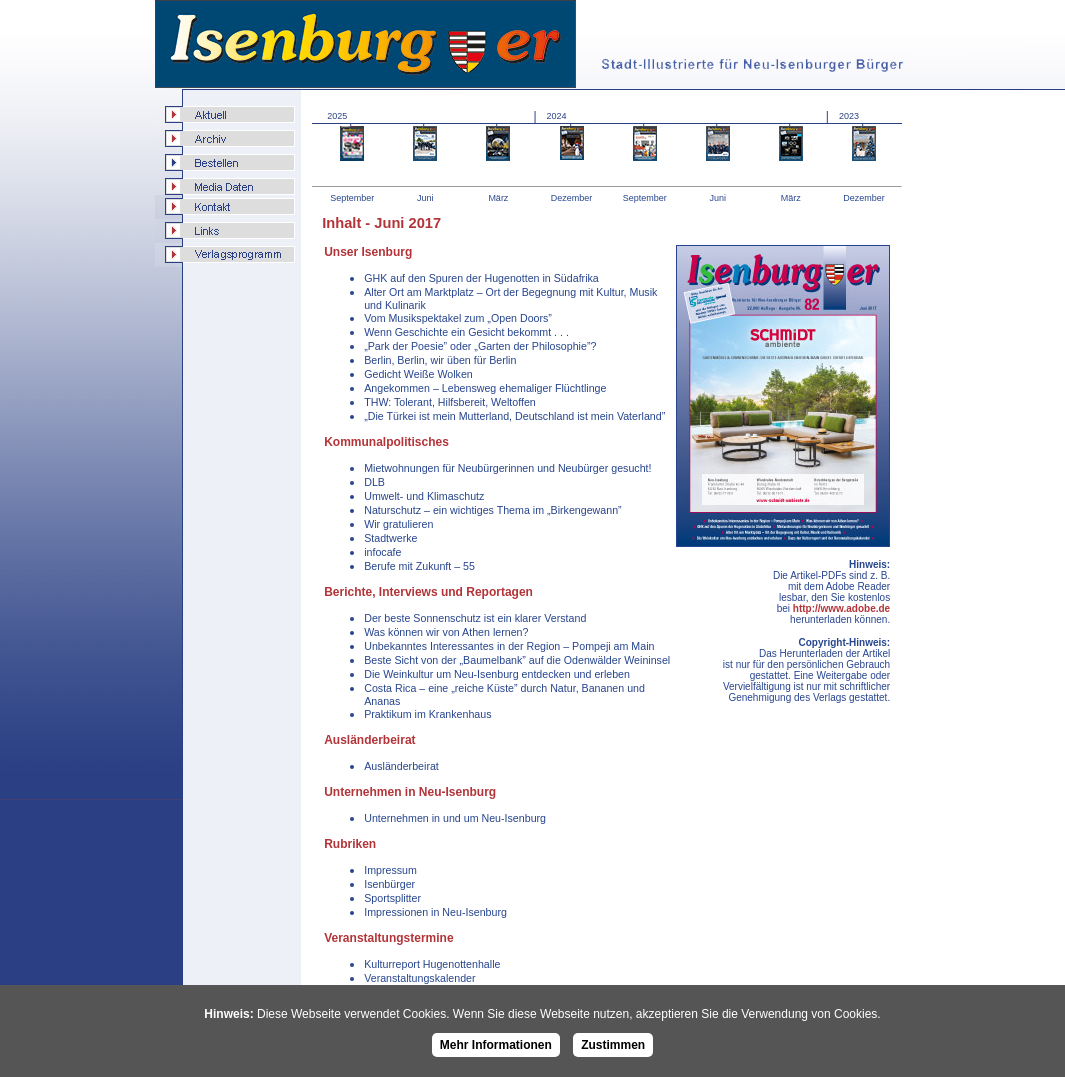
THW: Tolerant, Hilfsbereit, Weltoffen (450, 402)
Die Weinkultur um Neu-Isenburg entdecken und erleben (497, 674)
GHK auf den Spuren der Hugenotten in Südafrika (481, 278)
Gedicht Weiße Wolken (418, 374)
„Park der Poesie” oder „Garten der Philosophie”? (480, 346)
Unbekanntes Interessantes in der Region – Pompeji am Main (509, 646)
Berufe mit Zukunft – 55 (419, 566)
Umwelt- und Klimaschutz (424, 496)
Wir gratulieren (398, 524)
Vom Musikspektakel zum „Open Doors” (458, 318)
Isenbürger (389, 884)
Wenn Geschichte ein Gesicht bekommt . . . (466, 332)
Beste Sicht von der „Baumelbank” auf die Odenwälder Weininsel (517, 660)
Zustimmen (613, 1045)
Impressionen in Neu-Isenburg (435, 912)
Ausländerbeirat (401, 766)
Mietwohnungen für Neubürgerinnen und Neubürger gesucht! (507, 468)
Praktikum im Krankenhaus (427, 714)
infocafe (382, 552)
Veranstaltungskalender (419, 978)
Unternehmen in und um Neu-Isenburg (455, 818)
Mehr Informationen (496, 1045)
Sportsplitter (392, 898)
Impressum (390, 870)
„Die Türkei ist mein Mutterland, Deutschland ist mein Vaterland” (514, 416)
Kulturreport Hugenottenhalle (432, 964)
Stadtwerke (390, 538)
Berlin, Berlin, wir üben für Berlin (440, 360)
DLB (374, 482)
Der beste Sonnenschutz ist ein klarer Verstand (475, 618)
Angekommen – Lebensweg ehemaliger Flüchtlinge (485, 388)
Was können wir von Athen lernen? (446, 632)
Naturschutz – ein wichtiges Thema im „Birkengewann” (492, 510)
